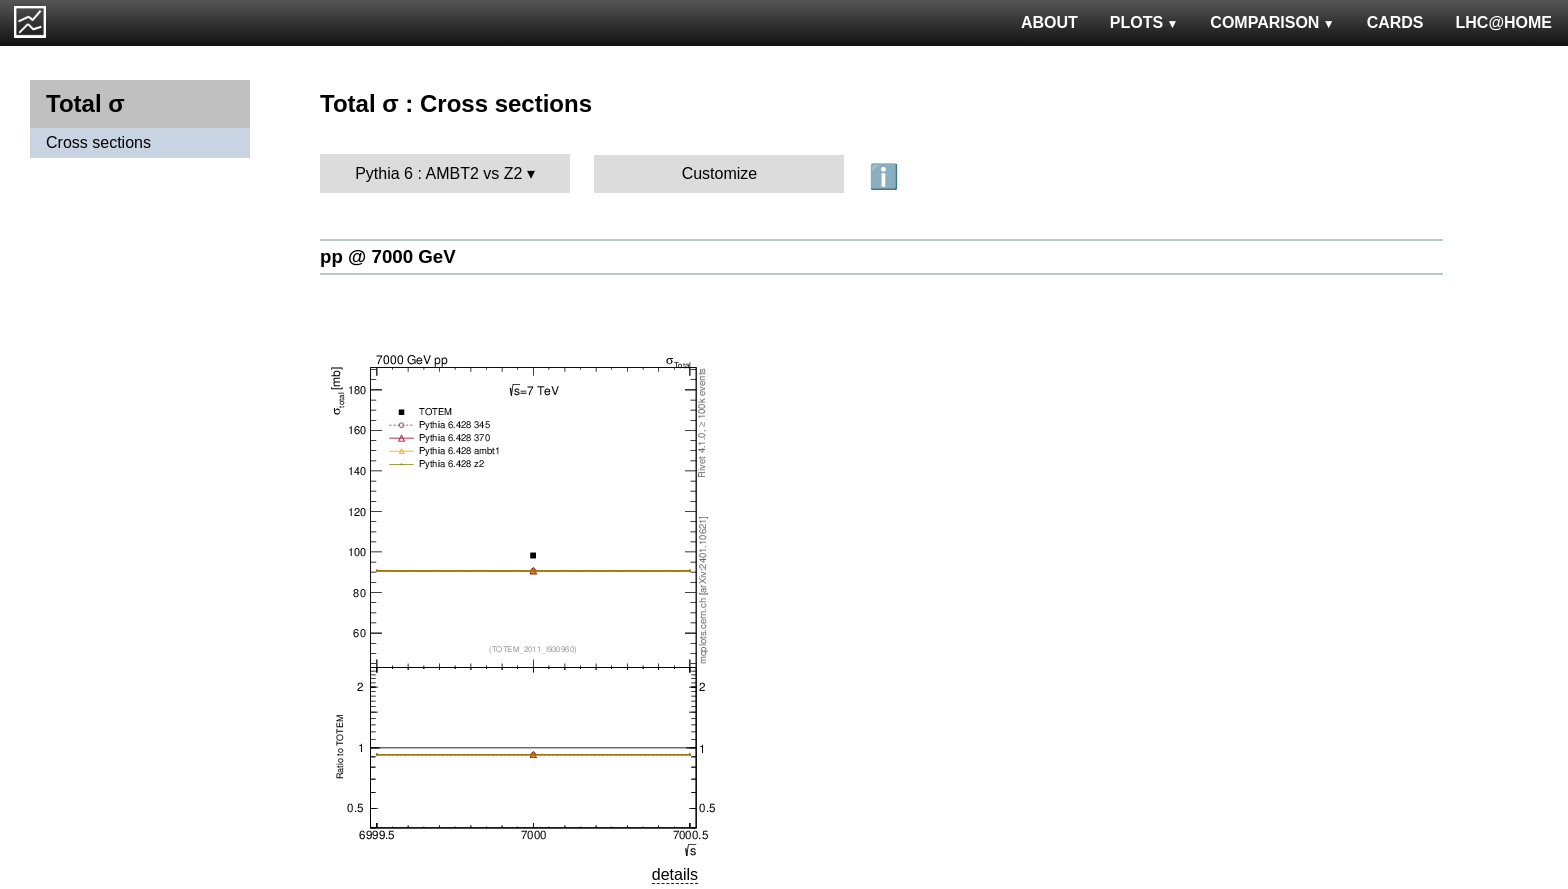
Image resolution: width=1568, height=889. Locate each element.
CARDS (1395, 22)
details (675, 874)
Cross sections (98, 142)
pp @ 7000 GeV (388, 256)
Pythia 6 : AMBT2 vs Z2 (438, 173)
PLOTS (1144, 22)
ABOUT (1049, 22)
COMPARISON (1272, 22)
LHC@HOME (1504, 22)
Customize (720, 173)
